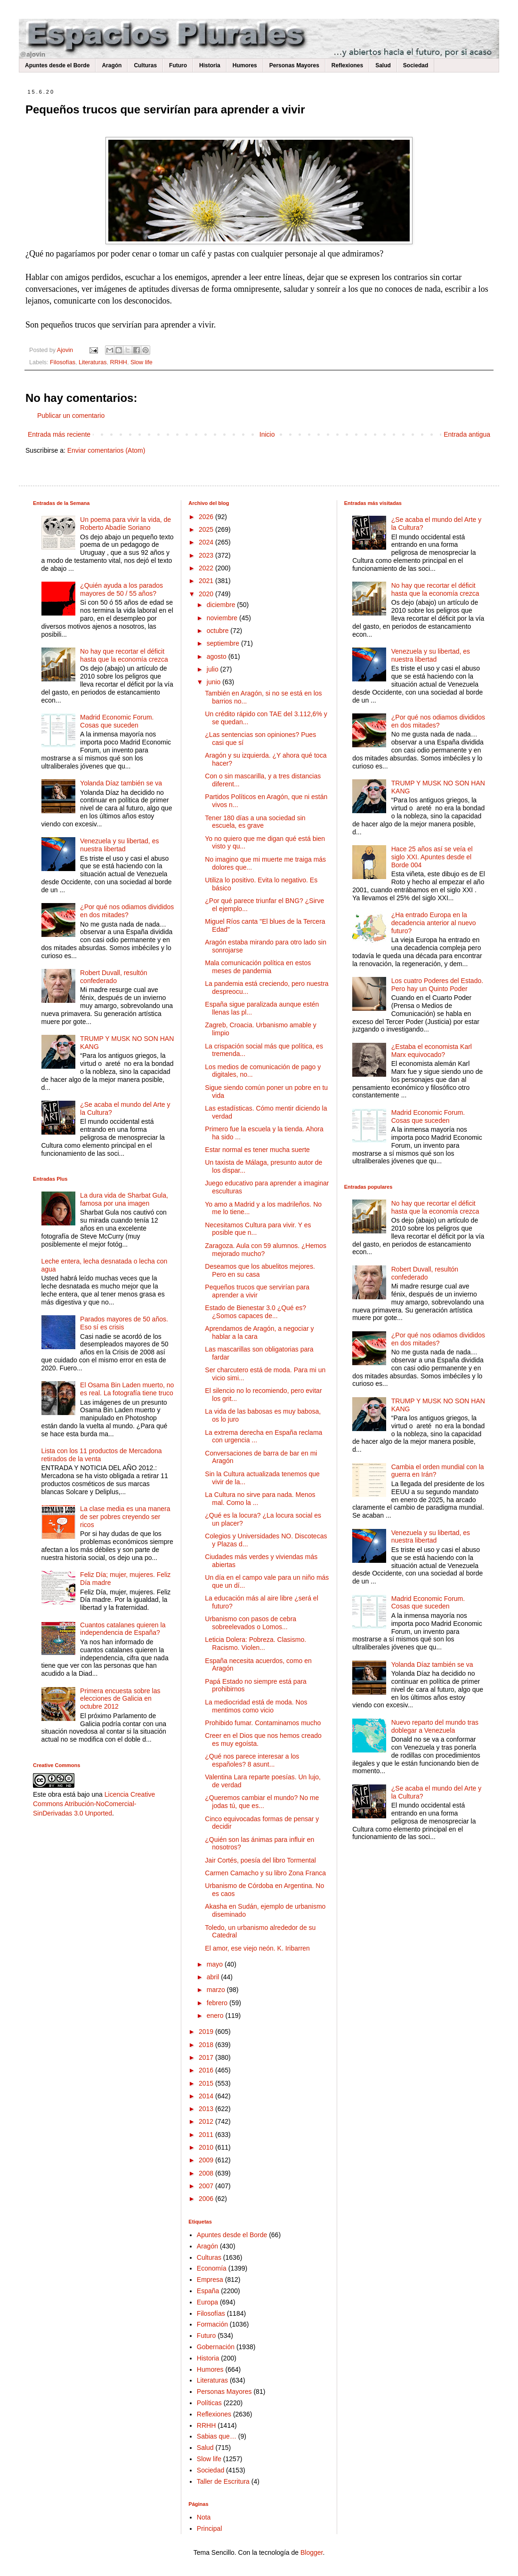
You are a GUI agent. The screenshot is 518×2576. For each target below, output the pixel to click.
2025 (207, 529)
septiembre (224, 643)
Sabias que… (216, 2436)
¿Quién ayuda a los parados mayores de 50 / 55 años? (121, 589)
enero (216, 2015)
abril (214, 1977)
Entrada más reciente (59, 434)
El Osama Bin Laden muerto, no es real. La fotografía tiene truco (127, 1389)
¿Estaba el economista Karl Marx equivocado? (431, 1050)
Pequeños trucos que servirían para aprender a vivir (257, 1291)
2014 (207, 2096)
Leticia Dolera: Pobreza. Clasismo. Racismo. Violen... (255, 1643)
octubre (219, 630)
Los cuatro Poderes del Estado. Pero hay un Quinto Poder (437, 984)
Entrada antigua (467, 434)
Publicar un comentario (71, 415)
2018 (207, 2044)
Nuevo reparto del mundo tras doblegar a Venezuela (434, 1726)
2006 (207, 2198)
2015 (207, 2083)
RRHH (118, 362)
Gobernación (216, 2347)
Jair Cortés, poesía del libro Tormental (260, 1860)
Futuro (178, 65)
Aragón (111, 65)
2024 (207, 542)
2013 (207, 2108)
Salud (383, 65)
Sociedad (415, 65)
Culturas (145, 65)
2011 (207, 2134)
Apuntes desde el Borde (57, 65)
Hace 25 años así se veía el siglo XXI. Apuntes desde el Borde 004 (432, 857)
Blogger (311, 2552)
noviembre (223, 618)
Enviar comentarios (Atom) (106, 450)
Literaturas (93, 362)
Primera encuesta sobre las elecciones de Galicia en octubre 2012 (120, 1699)
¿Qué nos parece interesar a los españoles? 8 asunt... (252, 1760)
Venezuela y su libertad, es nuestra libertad (119, 845)
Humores (245, 65)
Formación (212, 2324)
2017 (207, 2057)
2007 (207, 2186)
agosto (217, 656)
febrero (218, 2003)
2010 (207, 2147)
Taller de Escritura (223, 2481)
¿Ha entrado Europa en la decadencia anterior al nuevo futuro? (433, 923)
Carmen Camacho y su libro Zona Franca (265, 1873)
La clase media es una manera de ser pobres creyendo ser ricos (125, 1516)
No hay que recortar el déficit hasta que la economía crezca (124, 655)
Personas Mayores (294, 65)
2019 (207, 2031)
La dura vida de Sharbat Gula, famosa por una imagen (124, 1199)
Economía (212, 2268)
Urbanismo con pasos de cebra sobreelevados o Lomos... (250, 1623)
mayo (216, 1964)
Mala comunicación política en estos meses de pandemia (258, 967)
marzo (217, 1989)
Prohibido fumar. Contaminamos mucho (263, 1723)
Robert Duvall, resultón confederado (113, 976)
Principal (209, 2528)
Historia (209, 65)
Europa (207, 2302)
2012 (207, 2121)
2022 (207, 568)
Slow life (141, 362)
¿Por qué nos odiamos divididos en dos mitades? (127, 911)
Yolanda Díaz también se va (121, 783)
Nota (204, 2517)
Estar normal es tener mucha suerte (257, 1149)
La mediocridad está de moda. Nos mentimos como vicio (256, 1706)
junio (214, 682)
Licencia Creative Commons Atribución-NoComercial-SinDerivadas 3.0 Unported (94, 1803)
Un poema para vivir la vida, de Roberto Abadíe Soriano (125, 523)
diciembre (222, 604)
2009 (207, 2160)
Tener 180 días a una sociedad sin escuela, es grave (255, 822)
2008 (207, 2173)
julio (213, 669)
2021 (207, 580)
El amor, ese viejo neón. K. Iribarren (257, 1948)
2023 (207, 555)
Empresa (210, 2279)
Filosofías (62, 362)
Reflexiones (347, 65)
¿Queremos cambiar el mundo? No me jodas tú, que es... (262, 1801)
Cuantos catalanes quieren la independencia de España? (122, 1629)
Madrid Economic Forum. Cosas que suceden (117, 721)
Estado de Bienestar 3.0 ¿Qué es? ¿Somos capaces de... (255, 1312)
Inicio (267, 434)
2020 (207, 594)
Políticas (209, 2403)
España (208, 2291)
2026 (207, 516)
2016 (207, 2070)
